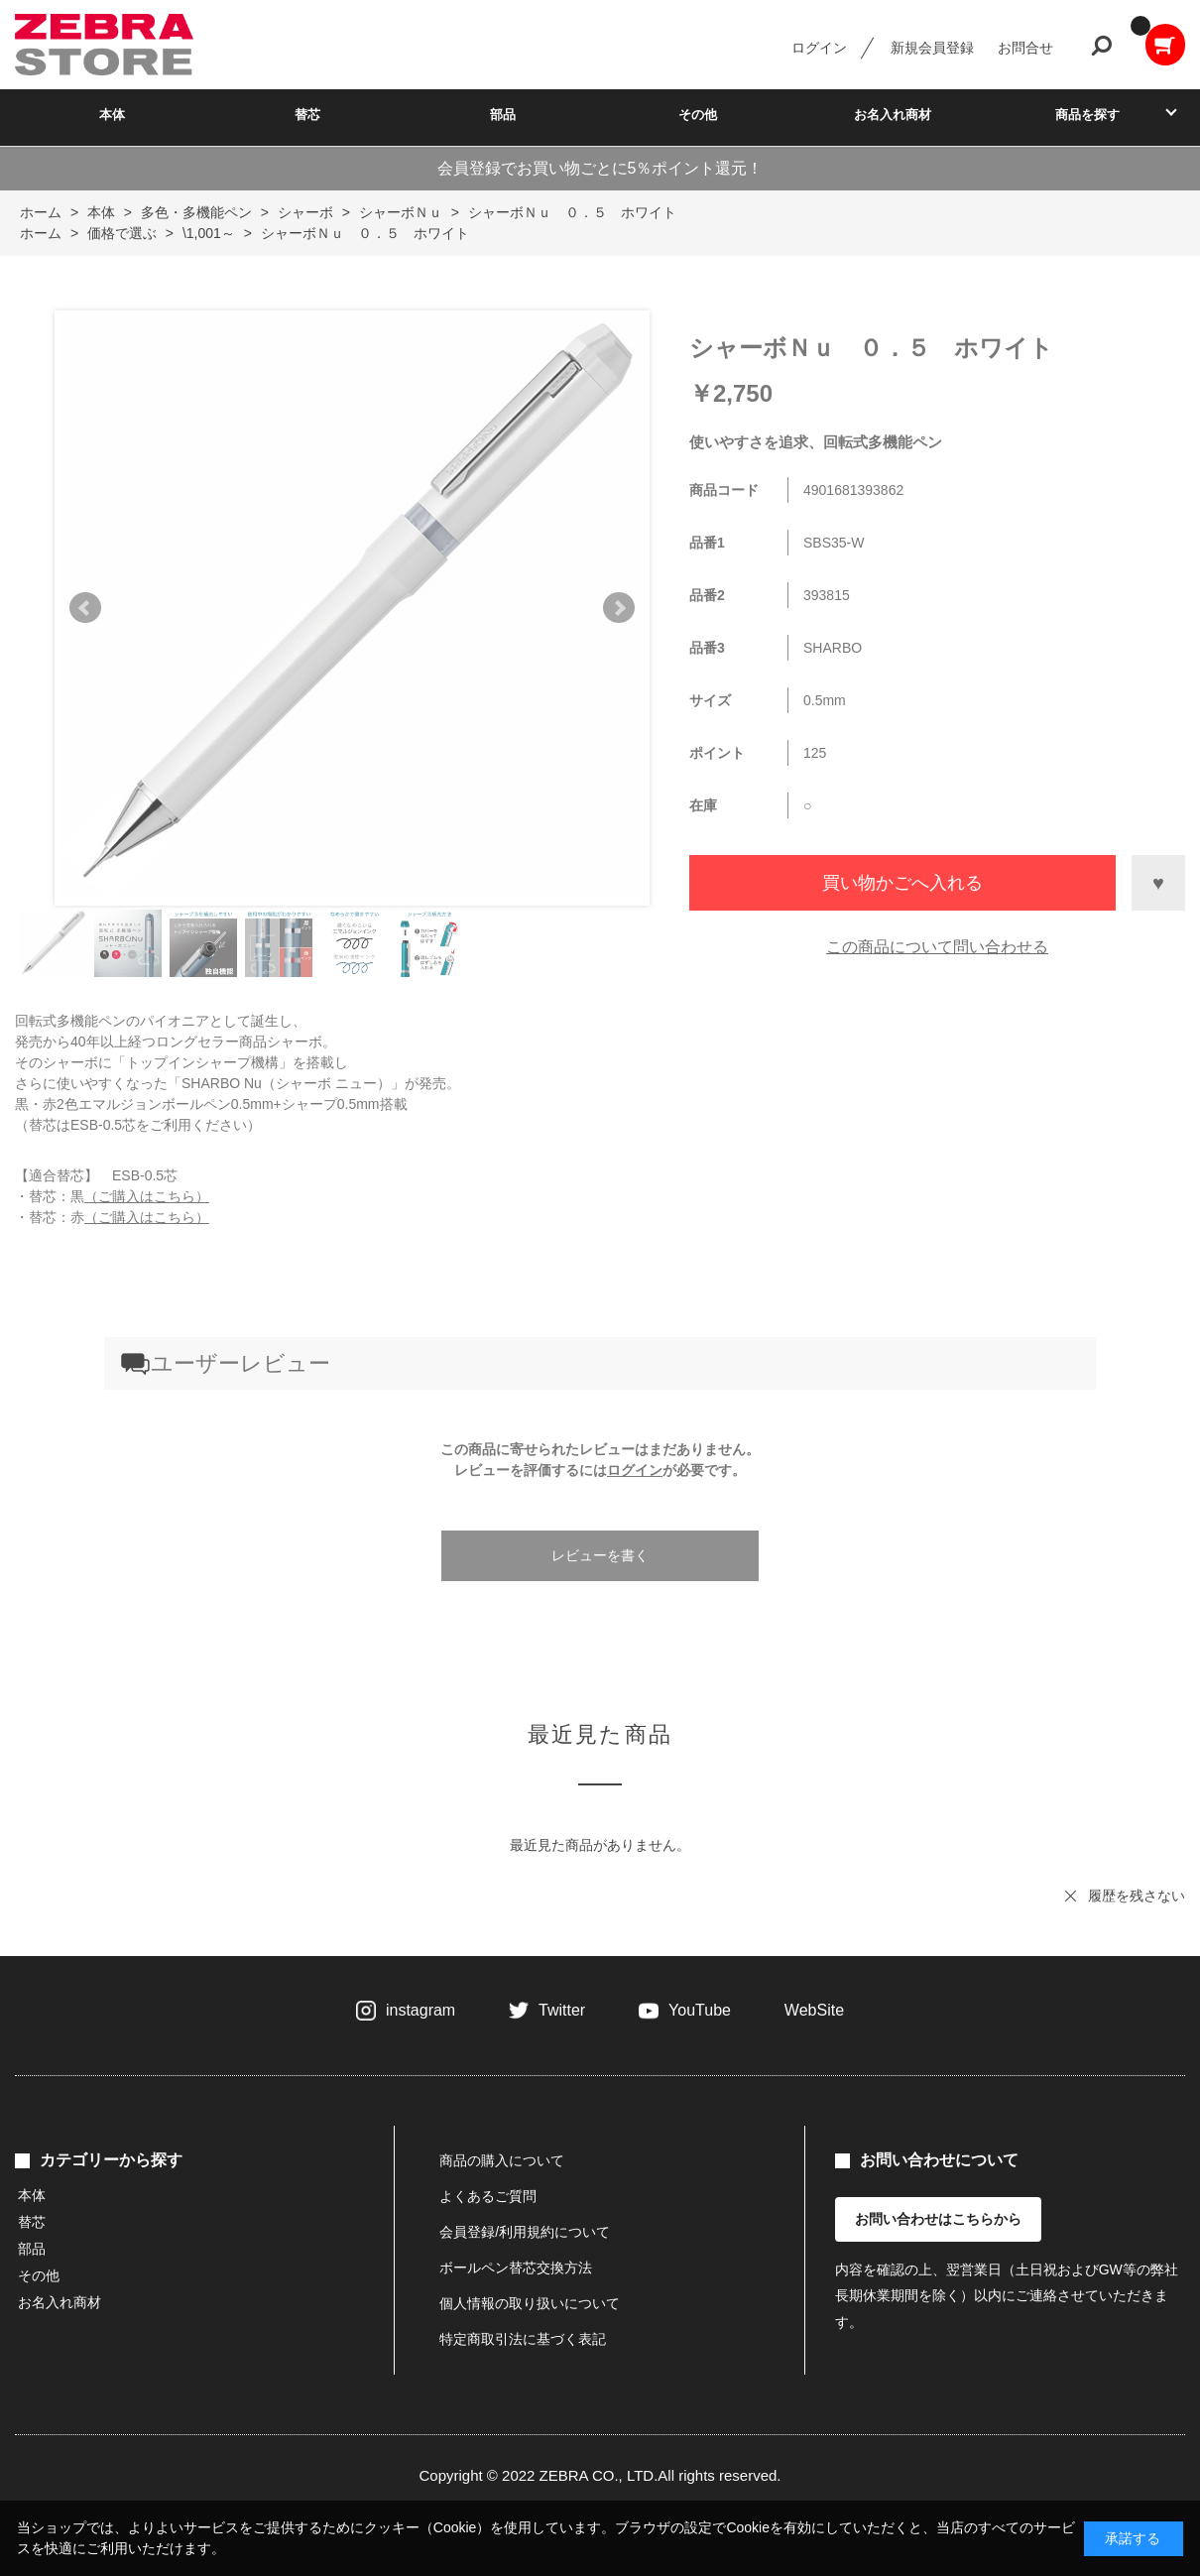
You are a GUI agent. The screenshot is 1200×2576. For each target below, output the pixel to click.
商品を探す (1087, 114)
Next (619, 608)
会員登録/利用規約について (524, 2232)
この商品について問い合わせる (937, 946)
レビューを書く (600, 1555)
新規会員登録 (932, 48)
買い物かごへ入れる (902, 883)
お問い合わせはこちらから (938, 2219)
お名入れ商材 (892, 114)
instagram (420, 2010)
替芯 (307, 114)
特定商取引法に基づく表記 (522, 2339)
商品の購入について (501, 2160)
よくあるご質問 (488, 2196)
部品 (503, 114)
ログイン (819, 48)
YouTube (699, 2010)
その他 (697, 114)
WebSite (814, 2010)
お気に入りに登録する (1158, 883)
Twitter (562, 2010)
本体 (112, 114)
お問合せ (1025, 48)
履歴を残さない (1136, 1895)
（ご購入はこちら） (146, 1196)
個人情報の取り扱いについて (529, 2303)
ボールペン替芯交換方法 (515, 2267)
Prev (85, 608)
